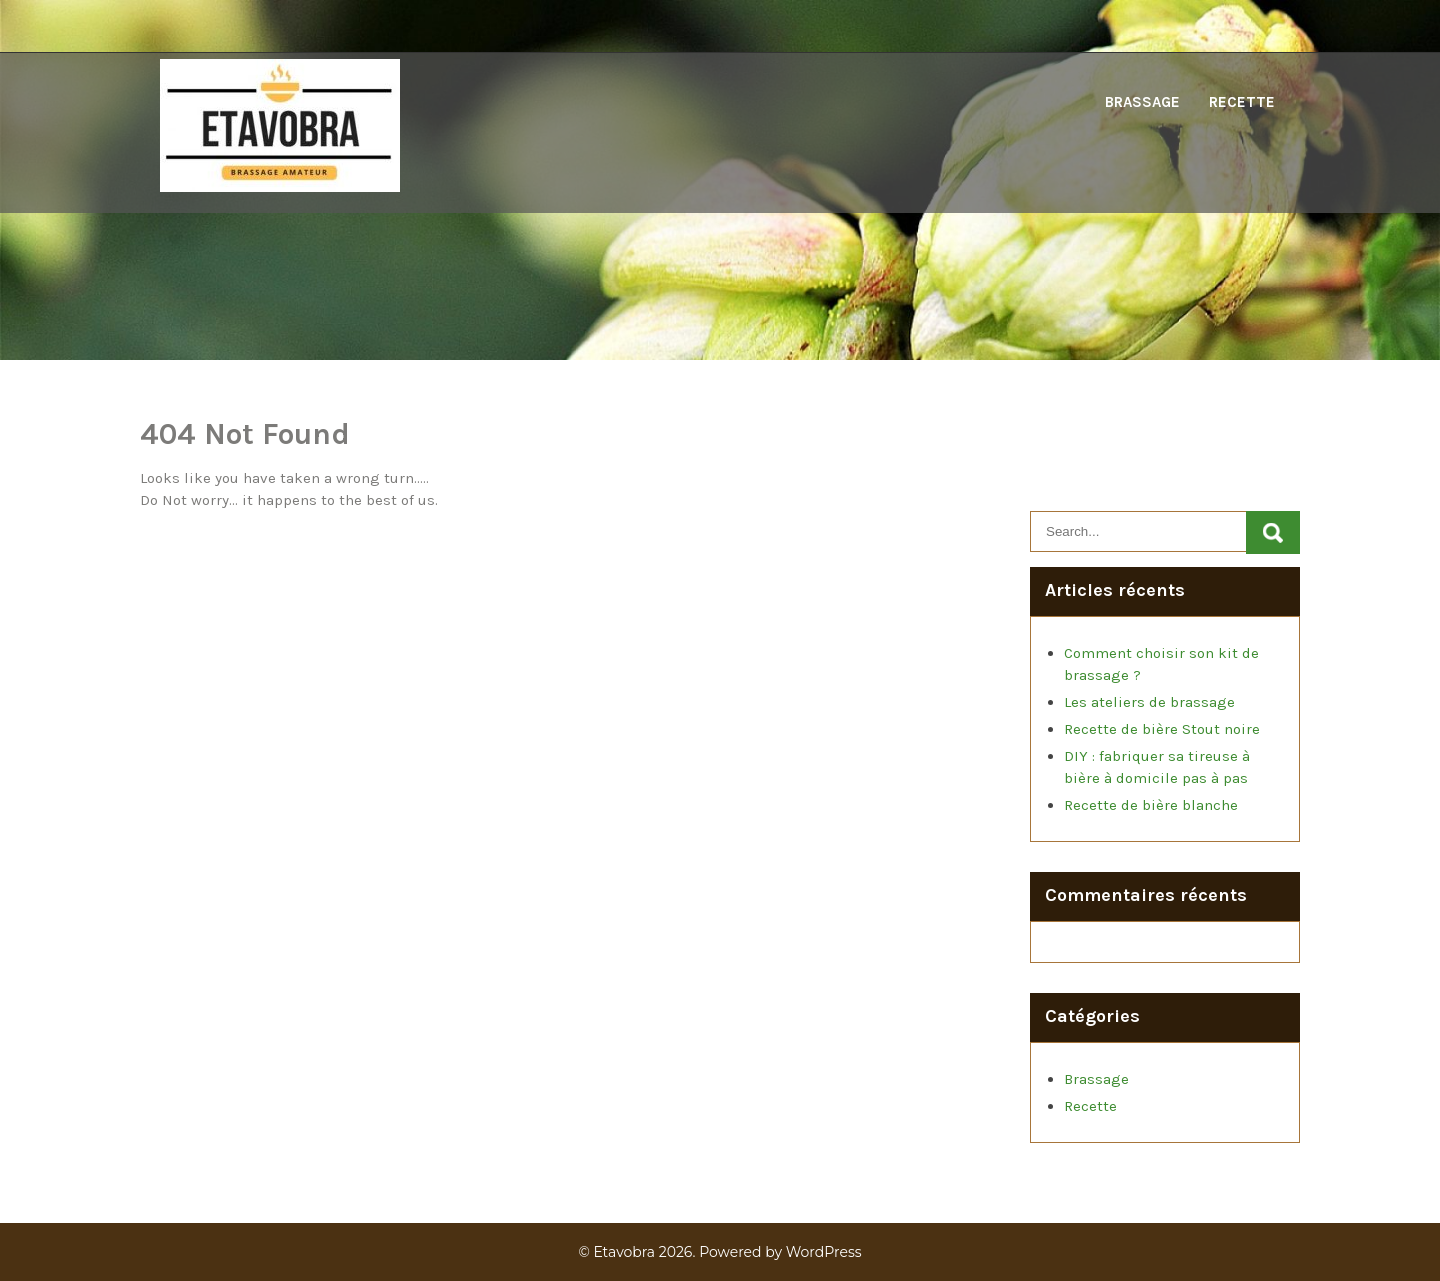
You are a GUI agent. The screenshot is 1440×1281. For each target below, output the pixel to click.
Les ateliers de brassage (1149, 702)
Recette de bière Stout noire (1162, 729)
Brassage (1142, 102)
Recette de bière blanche (1151, 805)
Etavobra (624, 1252)
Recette (1242, 102)
